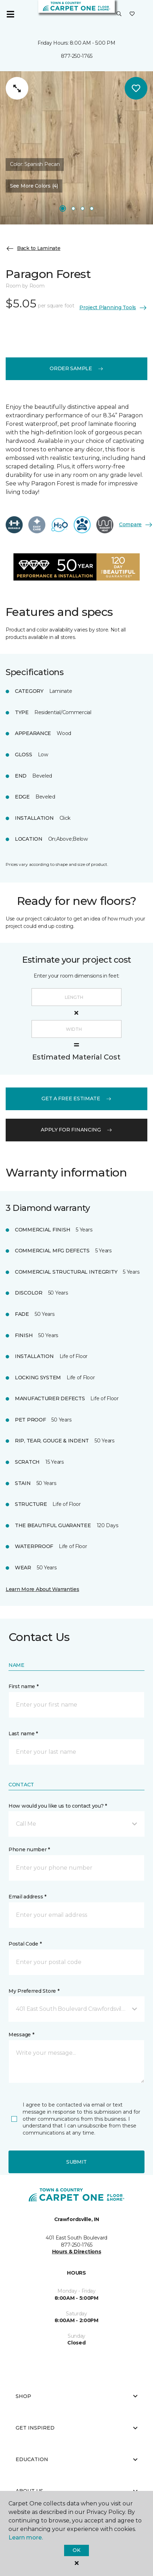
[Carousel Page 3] (82, 208)
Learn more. (25, 2537)
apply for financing (76, 1129)
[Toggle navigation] (10, 14)
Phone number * (29, 1849)
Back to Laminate (33, 248)
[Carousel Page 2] (73, 208)
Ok (76, 2550)
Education (76, 2459)
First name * (23, 1686)
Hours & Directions (76, 2251)
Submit (76, 2162)
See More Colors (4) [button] (34, 186)
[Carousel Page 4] (92, 208)
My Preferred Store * (33, 1990)
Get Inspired (76, 2428)
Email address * (27, 1896)
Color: (35, 164)
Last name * (23, 1733)
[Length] (76, 997)
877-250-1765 (76, 56)
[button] (119, 14)
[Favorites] (132, 14)
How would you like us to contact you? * (57, 1805)
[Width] (76, 1029)
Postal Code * (24, 1943)
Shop (76, 2396)
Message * (21, 2034)
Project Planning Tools (113, 308)
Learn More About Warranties (42, 1589)
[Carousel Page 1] (63, 208)
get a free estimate (76, 1098)
